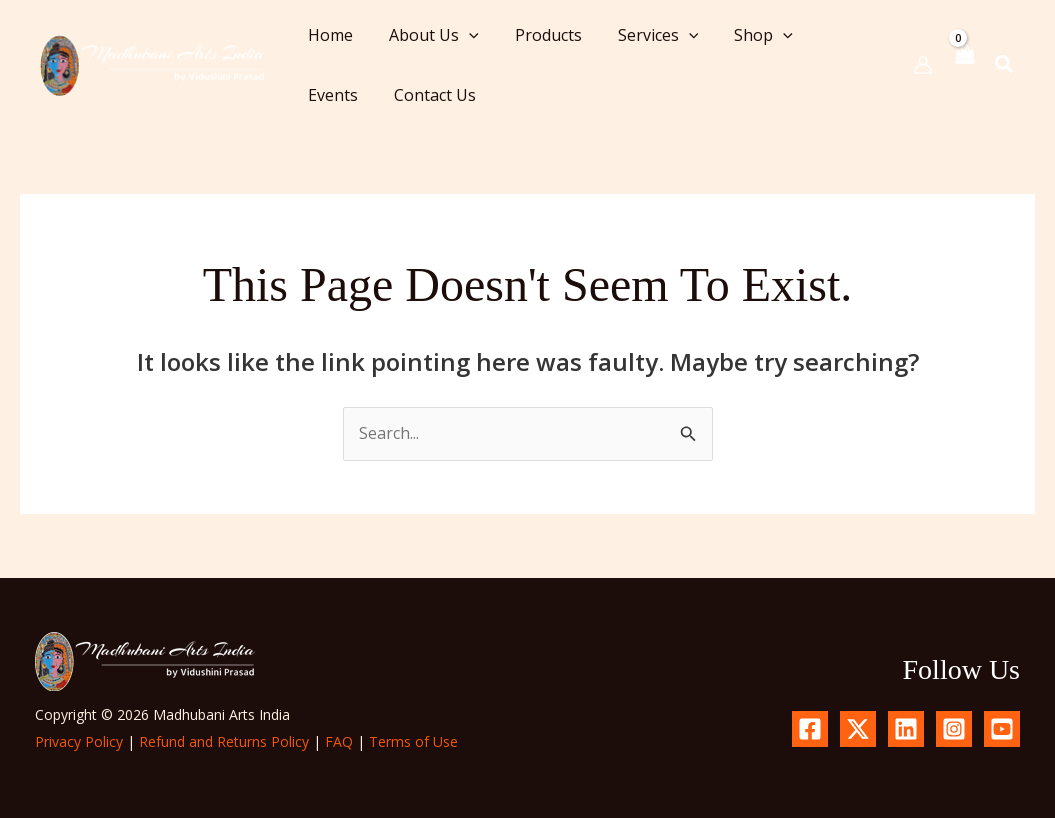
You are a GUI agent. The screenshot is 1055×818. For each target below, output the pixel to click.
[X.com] (858, 729)
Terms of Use (413, 741)
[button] (463, 35)
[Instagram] (954, 729)
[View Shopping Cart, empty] (964, 64)
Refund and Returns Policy (224, 741)
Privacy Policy (79, 741)
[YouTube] (1002, 729)
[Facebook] (810, 729)
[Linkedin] (906, 729)
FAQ (339, 741)
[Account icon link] (923, 65)
